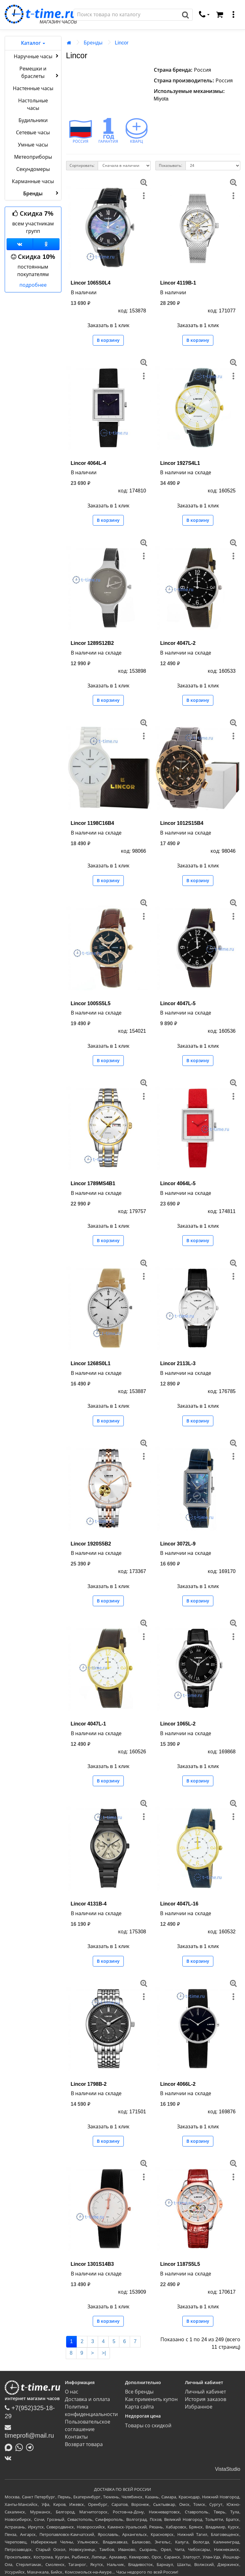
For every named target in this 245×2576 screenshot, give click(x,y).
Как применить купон (151, 2399)
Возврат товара (84, 2444)
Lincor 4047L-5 (177, 1003)
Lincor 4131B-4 (89, 1903)
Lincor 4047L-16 (179, 1903)
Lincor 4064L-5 (177, 1183)
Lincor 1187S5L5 (180, 2264)
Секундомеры (33, 169)
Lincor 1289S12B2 (92, 643)
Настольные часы (33, 104)
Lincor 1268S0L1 (91, 1363)
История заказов (205, 2399)
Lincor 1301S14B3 (92, 2264)
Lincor (122, 42)
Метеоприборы (33, 157)
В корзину (108, 340)
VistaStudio (227, 2469)
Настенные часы (33, 88)
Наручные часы (37, 56)
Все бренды (139, 2391)
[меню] (233, 15)
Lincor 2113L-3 (177, 1363)
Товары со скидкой (148, 2425)
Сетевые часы (33, 132)
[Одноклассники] (46, 244)
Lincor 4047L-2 (177, 643)
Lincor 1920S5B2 (91, 1543)
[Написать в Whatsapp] (20, 2446)
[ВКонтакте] (9, 2458)
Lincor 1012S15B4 (181, 823)
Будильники (33, 120)
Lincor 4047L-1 (88, 1723)
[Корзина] (220, 15)
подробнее (33, 285)
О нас (71, 2391)
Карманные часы (33, 181)
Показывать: (170, 165)
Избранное (198, 2406)
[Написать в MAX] (10, 2446)
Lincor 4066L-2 (177, 2084)
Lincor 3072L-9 (177, 1543)
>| (104, 2353)
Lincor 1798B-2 (89, 2084)
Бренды (93, 42)
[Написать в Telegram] (31, 2446)
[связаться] (204, 15)
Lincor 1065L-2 (177, 1723)
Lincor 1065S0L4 (91, 282)
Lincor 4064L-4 (88, 463)
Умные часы (33, 144)
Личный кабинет (205, 2391)
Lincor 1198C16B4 (92, 823)
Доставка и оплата (87, 2399)
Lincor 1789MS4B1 (93, 1183)
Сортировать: (82, 165)
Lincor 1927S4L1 (180, 463)
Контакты (76, 2437)
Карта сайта (139, 2406)
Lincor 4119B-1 (178, 282)
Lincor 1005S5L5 (91, 1003)
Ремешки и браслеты (39, 72)
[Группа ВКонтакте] (20, 244)
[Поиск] (126, 15)
